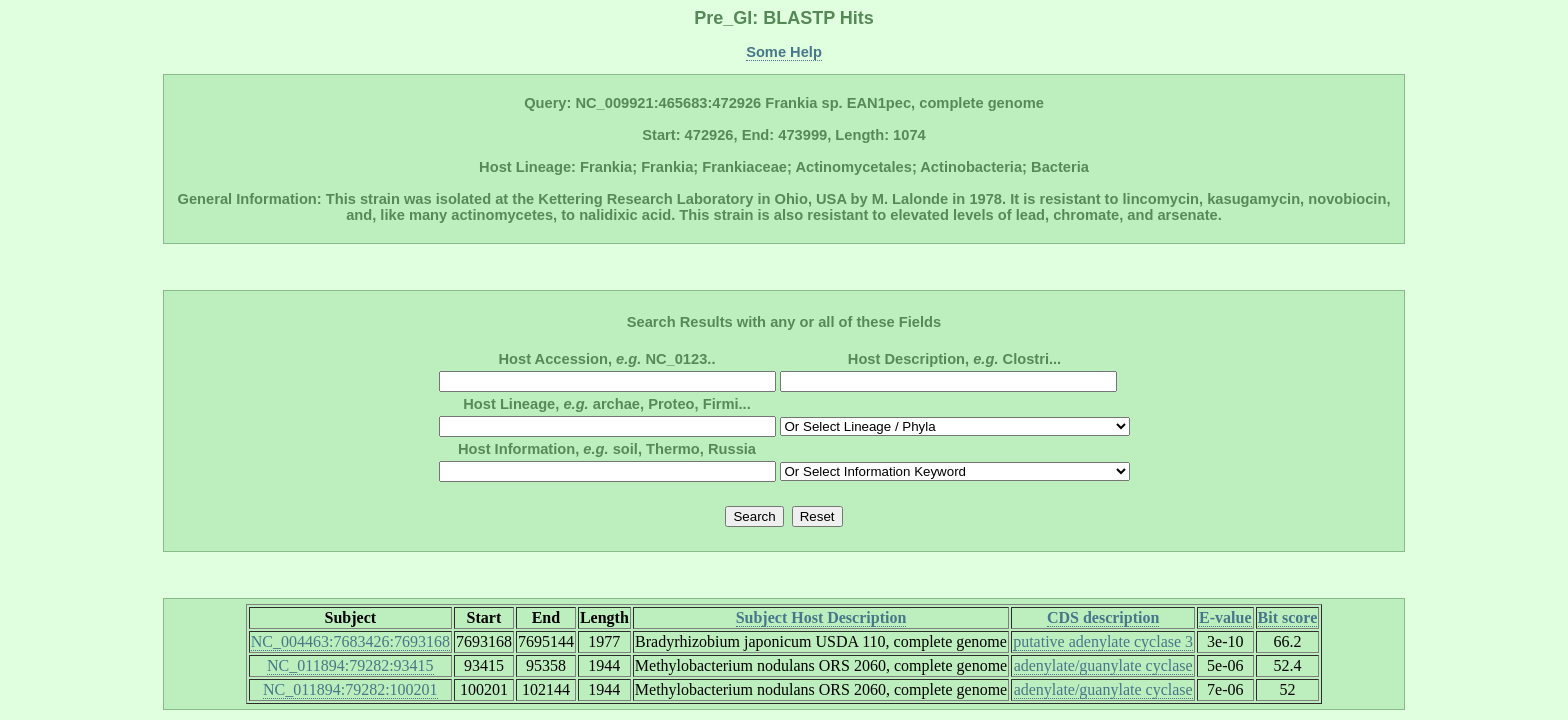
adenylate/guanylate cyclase (1103, 665)
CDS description (1103, 617)
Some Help (784, 52)
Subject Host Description (821, 617)
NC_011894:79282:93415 (350, 665)
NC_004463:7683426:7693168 (350, 641)
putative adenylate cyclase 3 (1103, 641)
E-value (1225, 617)
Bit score (1288, 617)
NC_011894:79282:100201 (350, 689)
